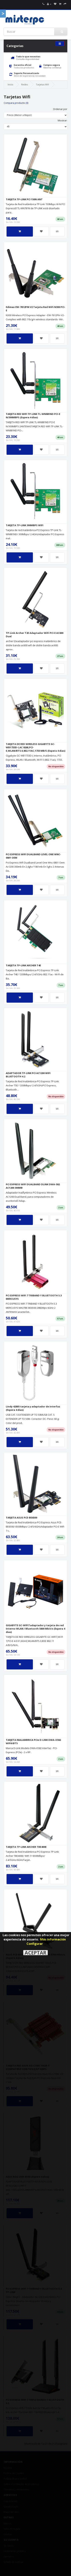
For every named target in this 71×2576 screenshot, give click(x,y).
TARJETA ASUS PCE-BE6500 (21, 1517)
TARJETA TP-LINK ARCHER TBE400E (26, 1847)
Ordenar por (60, 109)
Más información (53, 1939)
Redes (24, 84)
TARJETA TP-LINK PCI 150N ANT (24, 199)
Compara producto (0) (16, 103)
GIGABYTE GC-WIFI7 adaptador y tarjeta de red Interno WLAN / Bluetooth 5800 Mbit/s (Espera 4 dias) (35, 1629)
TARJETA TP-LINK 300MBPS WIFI (24, 525)
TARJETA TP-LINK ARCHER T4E (23, 965)
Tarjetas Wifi (42, 84)
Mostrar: (62, 120)
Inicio (10, 84)
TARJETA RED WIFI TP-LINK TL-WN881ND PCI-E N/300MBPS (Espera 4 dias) (33, 415)
